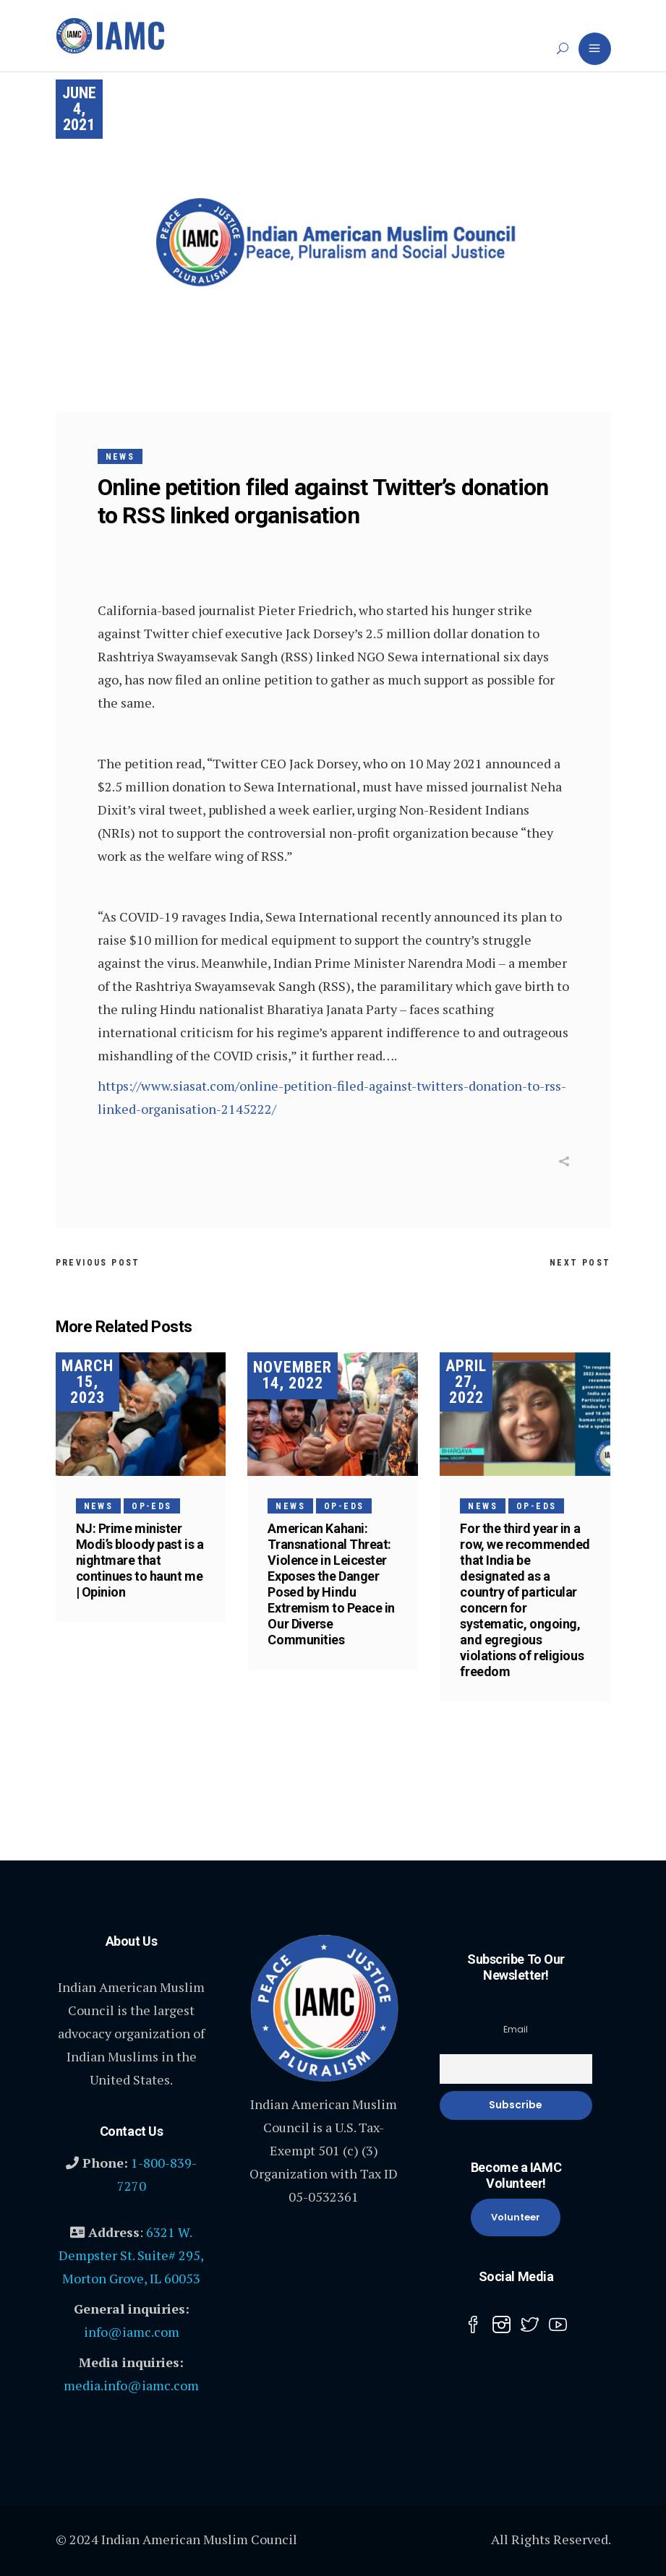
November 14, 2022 (292, 1375)
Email (515, 2029)
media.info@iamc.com (131, 2385)
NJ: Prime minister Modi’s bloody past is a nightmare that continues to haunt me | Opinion (140, 1560)
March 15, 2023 (87, 1382)
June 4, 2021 (79, 109)
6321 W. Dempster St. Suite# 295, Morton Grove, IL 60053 (131, 2255)
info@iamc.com (131, 2331)
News (120, 457)
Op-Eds (151, 1506)
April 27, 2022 (466, 1382)
